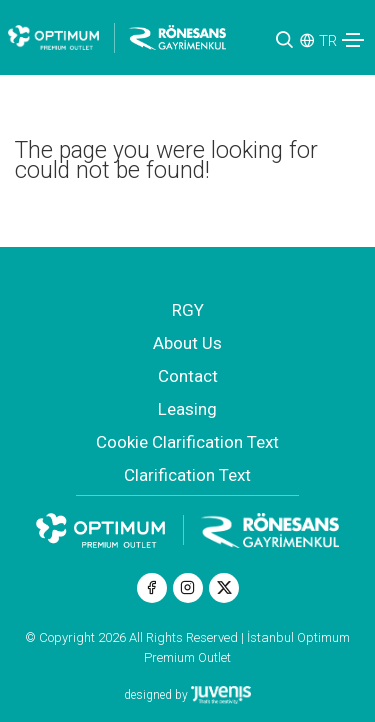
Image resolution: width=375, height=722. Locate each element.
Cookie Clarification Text (187, 442)
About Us (187, 343)
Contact (188, 376)
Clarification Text (187, 475)
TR (328, 41)
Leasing (187, 409)
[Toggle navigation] (353, 40)
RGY (188, 310)
